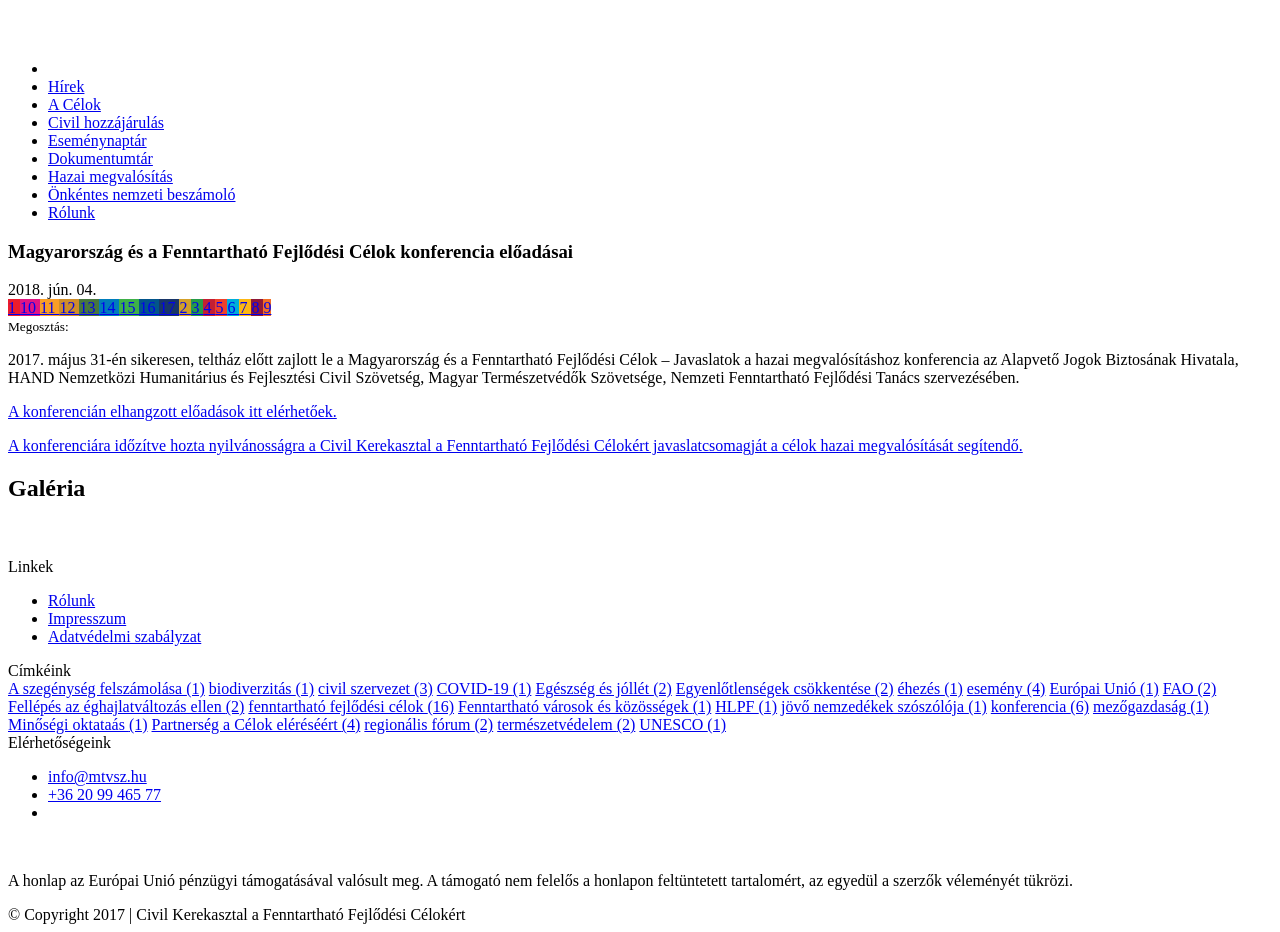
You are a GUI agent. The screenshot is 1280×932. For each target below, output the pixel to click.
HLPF (746, 706)
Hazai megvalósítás (110, 176)
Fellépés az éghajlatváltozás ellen (126, 706)
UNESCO (682, 724)
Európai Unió (1103, 688)
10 (30, 307)
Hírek (66, 86)
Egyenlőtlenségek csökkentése (785, 688)
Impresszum (87, 618)
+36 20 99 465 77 (104, 794)
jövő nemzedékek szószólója (884, 706)
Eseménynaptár (97, 140)
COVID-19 (484, 688)
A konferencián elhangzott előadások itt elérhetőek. (172, 411)
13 (89, 307)
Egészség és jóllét (603, 688)
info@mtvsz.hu (97, 776)
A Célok (74, 104)
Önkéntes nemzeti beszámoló (142, 194)
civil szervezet (375, 688)
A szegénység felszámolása (106, 688)
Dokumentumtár (100, 158)
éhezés (929, 688)
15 (129, 307)
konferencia (1040, 706)
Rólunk (71, 212)
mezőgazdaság (1151, 706)
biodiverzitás (261, 688)
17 (169, 307)
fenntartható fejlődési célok (351, 706)
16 (149, 307)
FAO (1189, 688)
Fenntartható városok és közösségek (584, 706)
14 (109, 307)
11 (49, 307)
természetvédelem (566, 724)
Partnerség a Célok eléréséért (256, 724)
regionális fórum (428, 724)
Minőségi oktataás (78, 724)
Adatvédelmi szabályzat (124, 636)
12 (69, 307)
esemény (1006, 688)
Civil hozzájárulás (106, 122)
